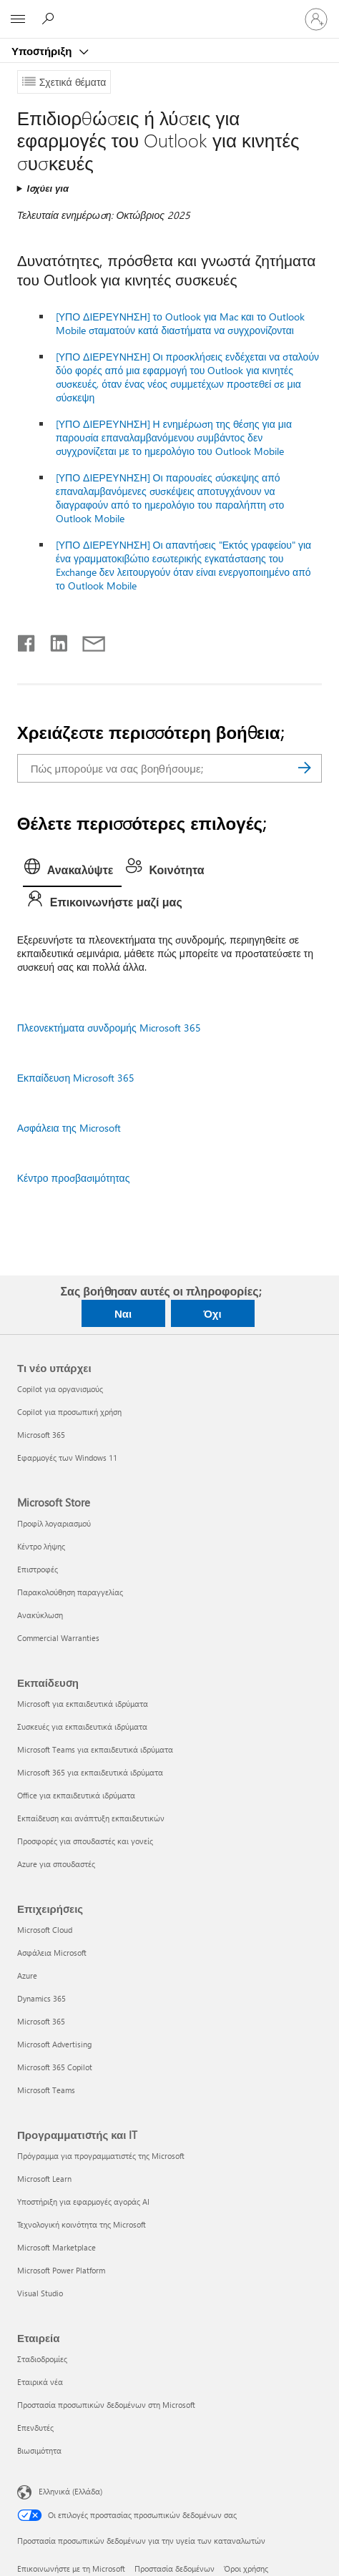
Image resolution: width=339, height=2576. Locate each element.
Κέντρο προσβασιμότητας (73, 1178)
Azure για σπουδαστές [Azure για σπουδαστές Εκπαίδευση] (56, 1863)
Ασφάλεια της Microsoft (69, 1128)
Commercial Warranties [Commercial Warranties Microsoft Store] (58, 1637)
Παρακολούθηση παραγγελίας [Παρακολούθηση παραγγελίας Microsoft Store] (70, 1592)
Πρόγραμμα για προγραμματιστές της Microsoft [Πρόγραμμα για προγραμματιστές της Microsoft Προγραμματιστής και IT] (101, 2155)
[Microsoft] (168, 10)
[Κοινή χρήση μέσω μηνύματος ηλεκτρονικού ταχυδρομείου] (87, 640)
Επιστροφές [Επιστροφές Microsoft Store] (37, 1569)
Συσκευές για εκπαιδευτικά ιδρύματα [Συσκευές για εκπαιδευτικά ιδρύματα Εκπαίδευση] (82, 1726)
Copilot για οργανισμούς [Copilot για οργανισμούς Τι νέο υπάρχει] (60, 1389)
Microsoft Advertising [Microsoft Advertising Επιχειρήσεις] (54, 2044)
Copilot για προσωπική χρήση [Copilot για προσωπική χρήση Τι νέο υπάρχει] (69, 1411)
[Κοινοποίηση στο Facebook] (27, 640)
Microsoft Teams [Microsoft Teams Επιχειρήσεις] (46, 2090)
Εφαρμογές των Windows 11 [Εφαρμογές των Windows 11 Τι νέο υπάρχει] (67, 1457)
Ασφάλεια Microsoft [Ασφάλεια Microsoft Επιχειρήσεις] (52, 1952)
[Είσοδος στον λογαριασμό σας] (316, 19)
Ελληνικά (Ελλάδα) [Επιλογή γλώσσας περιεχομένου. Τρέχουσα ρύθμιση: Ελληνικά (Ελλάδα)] (70, 2491)
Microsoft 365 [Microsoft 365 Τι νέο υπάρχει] (41, 1434)
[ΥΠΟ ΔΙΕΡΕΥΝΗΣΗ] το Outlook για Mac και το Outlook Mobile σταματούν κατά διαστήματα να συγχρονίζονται (180, 323)
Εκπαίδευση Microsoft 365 (75, 1077)
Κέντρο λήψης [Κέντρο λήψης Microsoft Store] (41, 1546)
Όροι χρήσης (246, 2568)
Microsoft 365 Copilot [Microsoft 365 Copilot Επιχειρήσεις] (54, 2067)
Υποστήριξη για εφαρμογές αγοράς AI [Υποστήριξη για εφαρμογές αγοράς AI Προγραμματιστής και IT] (83, 2201)
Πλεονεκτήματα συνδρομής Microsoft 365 (109, 1027)
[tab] (72, 870)
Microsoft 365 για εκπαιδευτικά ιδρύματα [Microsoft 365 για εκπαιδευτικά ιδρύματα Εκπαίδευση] (90, 1772)
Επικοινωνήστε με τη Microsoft (71, 2568)
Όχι (212, 1313)
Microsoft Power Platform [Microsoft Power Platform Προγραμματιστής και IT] (61, 2270)
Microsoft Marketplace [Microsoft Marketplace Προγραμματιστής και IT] (56, 2247)
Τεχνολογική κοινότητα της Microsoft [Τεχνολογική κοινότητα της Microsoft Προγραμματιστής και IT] (81, 2224)
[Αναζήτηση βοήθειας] (50, 18)
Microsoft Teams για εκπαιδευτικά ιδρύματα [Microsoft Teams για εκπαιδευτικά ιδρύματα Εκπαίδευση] (95, 1749)
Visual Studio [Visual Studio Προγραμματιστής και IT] (40, 2293)
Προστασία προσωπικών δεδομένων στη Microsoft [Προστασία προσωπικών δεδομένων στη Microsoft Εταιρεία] (106, 2404)
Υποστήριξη (42, 51)
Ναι (123, 1313)
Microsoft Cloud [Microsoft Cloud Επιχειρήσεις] (44, 1929)
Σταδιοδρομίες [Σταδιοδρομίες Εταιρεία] (42, 2359)
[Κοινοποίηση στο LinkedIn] (53, 640)
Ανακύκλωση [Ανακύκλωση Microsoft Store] (40, 1615)
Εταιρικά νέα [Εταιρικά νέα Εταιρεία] (40, 2381)
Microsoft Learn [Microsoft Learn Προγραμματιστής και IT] (44, 2178)
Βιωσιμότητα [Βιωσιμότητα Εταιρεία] (39, 2450)
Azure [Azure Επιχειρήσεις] (27, 1975)
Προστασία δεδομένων (174, 2568)
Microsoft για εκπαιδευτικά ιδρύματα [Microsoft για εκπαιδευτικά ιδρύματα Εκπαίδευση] (82, 1703)
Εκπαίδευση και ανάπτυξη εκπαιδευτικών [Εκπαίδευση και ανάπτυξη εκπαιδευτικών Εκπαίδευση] (90, 1818)
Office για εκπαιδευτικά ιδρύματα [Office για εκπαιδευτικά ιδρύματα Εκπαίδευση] (76, 1795)
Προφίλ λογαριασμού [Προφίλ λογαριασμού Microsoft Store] (54, 1523)
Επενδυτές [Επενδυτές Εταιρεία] (35, 2427)
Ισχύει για (47, 188)
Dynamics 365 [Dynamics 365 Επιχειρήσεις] (41, 1998)
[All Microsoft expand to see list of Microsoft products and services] (18, 19)
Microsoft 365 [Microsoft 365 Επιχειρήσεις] (41, 2021)
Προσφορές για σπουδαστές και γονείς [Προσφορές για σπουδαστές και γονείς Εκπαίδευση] (85, 1841)
